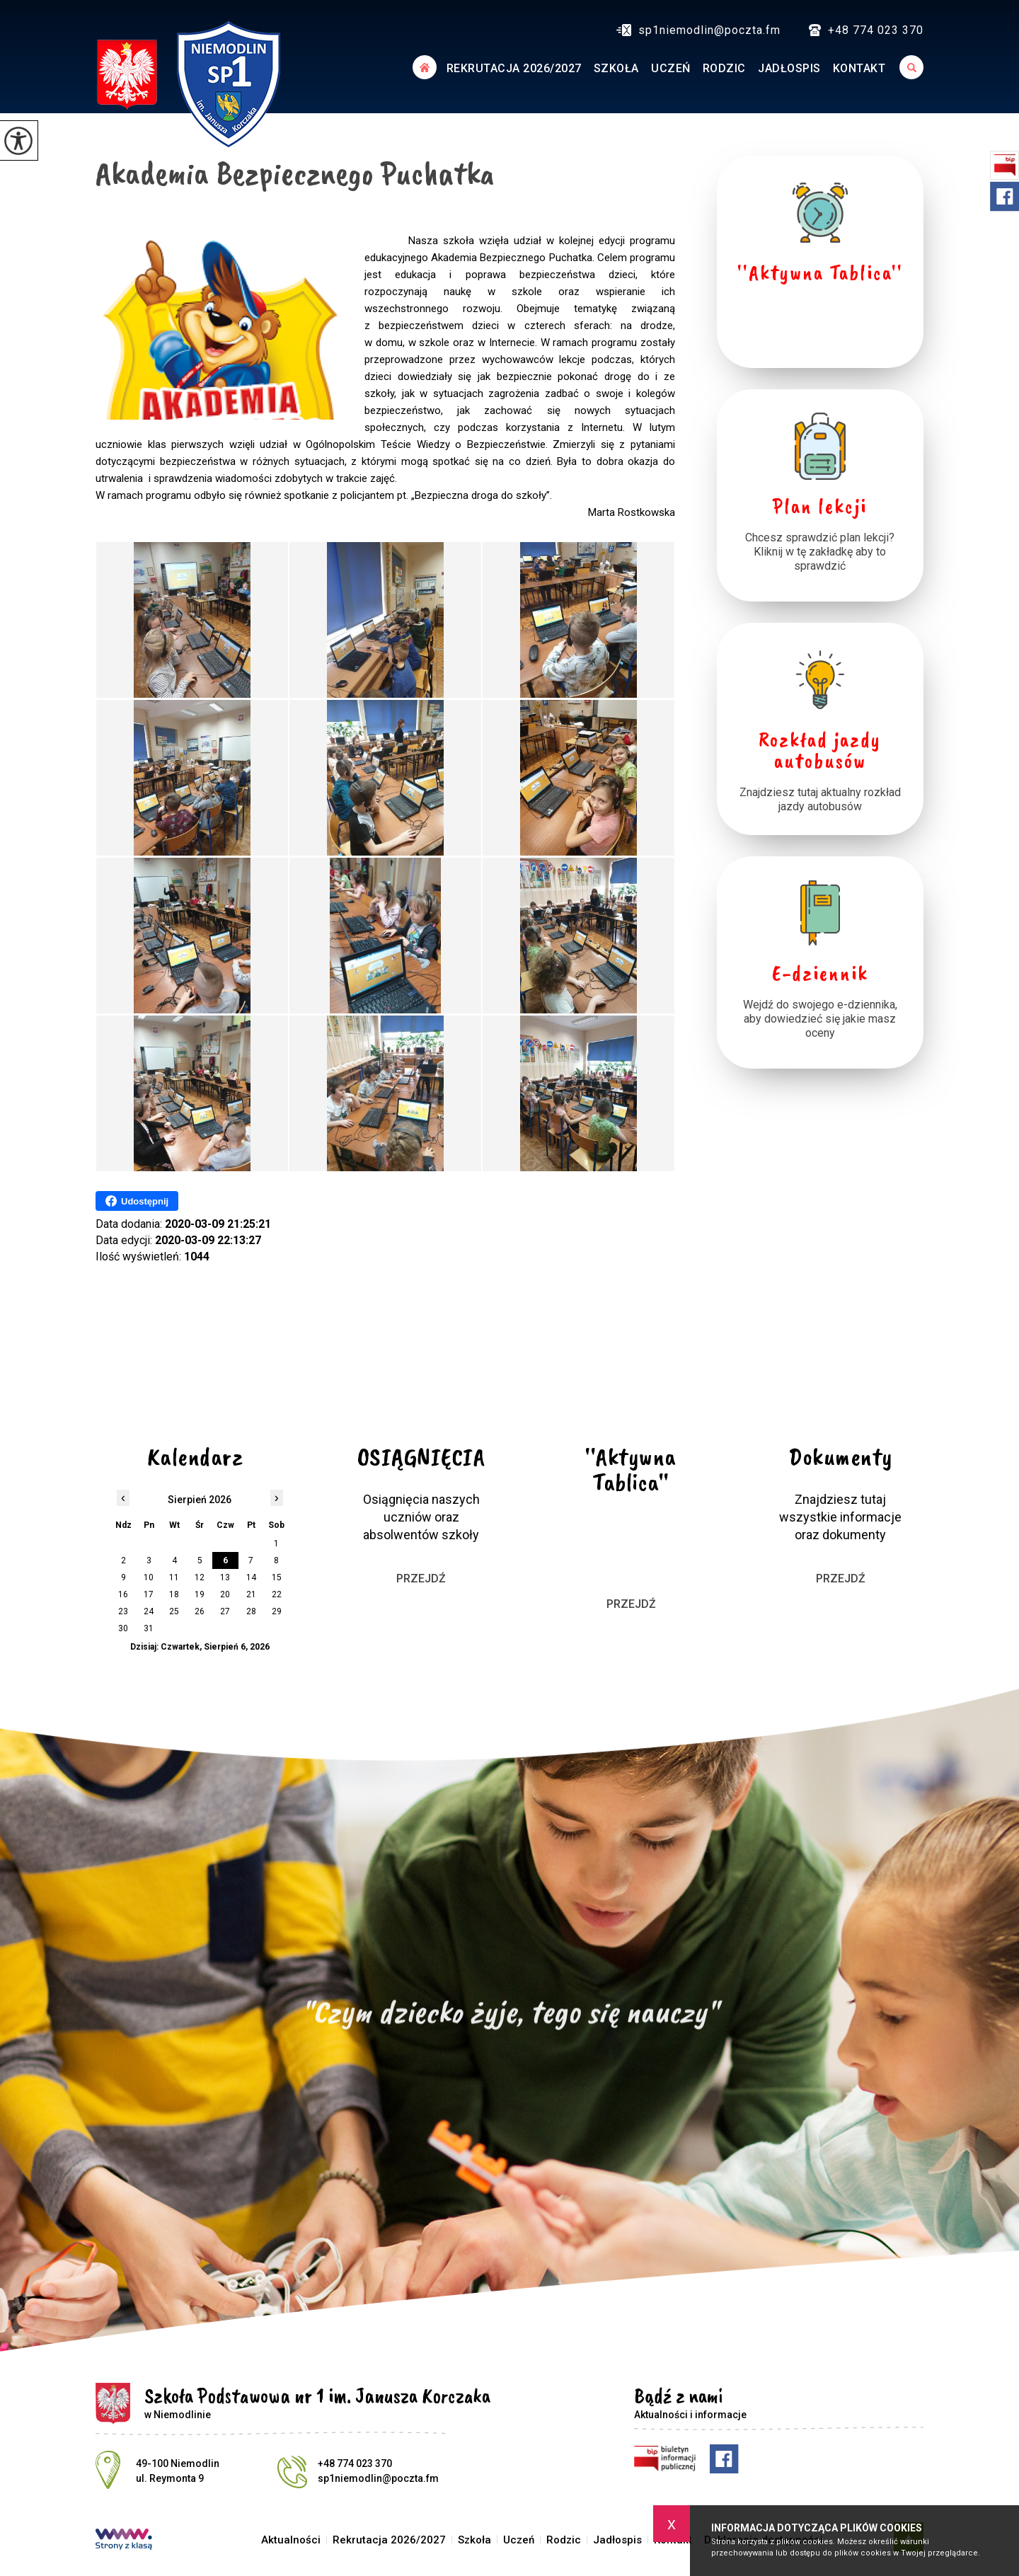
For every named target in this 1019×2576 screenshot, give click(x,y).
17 (149, 1594)
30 (123, 1628)
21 (251, 1594)
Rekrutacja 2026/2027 (514, 68)
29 (277, 1611)
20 (225, 1594)
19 (200, 1594)
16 (123, 1594)
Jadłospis (789, 68)
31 (149, 1628)
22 (277, 1594)
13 (225, 1577)
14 (251, 1577)
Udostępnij (136, 1201)
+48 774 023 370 (866, 30)
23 (123, 1611)
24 (149, 1611)
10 (149, 1577)
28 (251, 1611)
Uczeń (671, 68)
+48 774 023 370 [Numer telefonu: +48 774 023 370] (355, 2463)
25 (174, 1611)
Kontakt (859, 68)
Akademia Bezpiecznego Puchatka (295, 173)
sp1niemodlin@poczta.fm (698, 30)
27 (225, 1611)
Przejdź (421, 1578)
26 (200, 1611)
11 (174, 1577)
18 (174, 1594)
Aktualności (424, 67)
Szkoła (616, 68)
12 (200, 1577)
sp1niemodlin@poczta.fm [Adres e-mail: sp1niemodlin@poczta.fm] (378, 2478)
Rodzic (724, 68)
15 (277, 1577)
